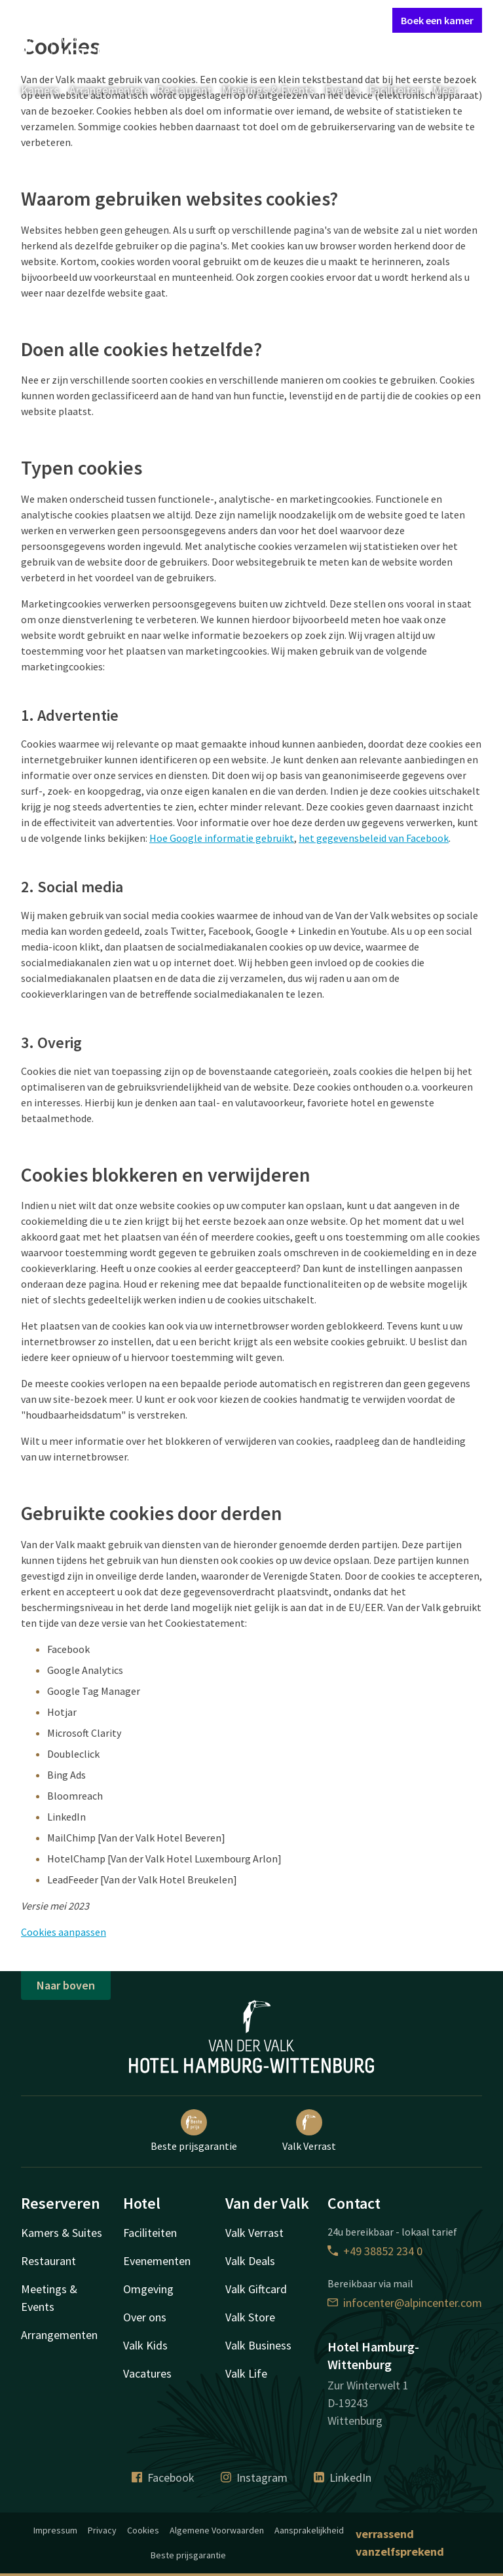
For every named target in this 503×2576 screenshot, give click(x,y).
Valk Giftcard (256, 2288)
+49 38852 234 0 (374, 2251)
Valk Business (258, 2345)
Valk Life (246, 2373)
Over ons (144, 2317)
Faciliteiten (395, 90)
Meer (454, 90)
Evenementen (157, 2260)
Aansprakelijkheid (309, 2530)
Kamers (40, 90)
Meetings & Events (268, 90)
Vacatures (147, 2373)
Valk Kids (145, 2345)
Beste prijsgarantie (194, 2130)
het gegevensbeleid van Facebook (374, 837)
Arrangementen (107, 90)
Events (341, 90)
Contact (235, 19)
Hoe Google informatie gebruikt (221, 837)
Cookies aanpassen (63, 1931)
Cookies (143, 2530)
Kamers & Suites (61, 2232)
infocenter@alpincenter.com (404, 2302)
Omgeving (148, 2288)
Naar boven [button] (66, 1985)
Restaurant (184, 90)
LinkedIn (342, 2477)
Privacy (102, 2530)
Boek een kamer (437, 20)
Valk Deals (250, 2260)
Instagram (254, 2477)
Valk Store (250, 2317)
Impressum (55, 2530)
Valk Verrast (309, 2130)
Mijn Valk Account (304, 19)
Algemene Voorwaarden (217, 2530)
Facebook (163, 2477)
